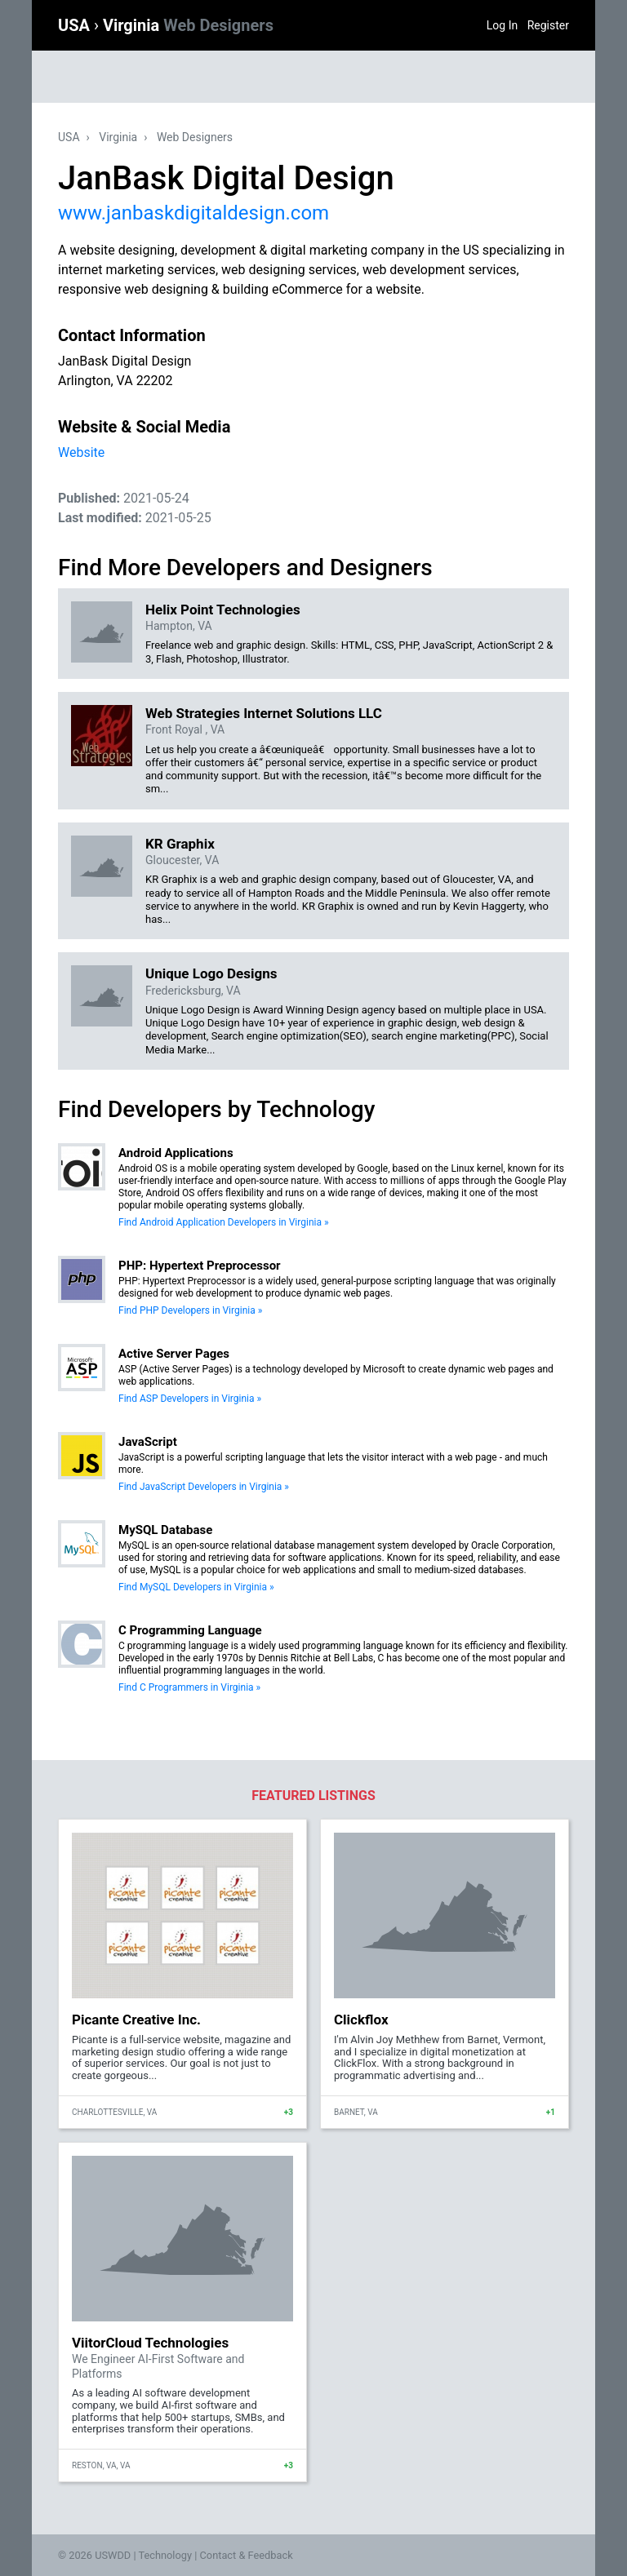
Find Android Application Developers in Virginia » (223, 1222)
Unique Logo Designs (211, 973)
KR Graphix (180, 844)
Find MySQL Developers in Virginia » (196, 1587)
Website (81, 452)
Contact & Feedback (246, 2555)
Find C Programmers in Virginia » (189, 1687)
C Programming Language (190, 1630)
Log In (502, 25)
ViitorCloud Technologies (150, 2342)
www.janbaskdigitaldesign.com (193, 213)
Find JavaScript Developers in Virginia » (203, 1486)
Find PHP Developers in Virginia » (190, 1310)
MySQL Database (165, 1530)
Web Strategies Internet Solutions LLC (263, 713)
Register (548, 25)
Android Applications (175, 1153)
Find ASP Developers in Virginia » (189, 1398)
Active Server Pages (173, 1353)
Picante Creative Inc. (136, 2019)
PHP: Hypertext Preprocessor (199, 1265)
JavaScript (147, 1441)
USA (76, 25)
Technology (165, 2555)
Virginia (188, 25)
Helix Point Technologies (222, 609)
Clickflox (361, 2019)
